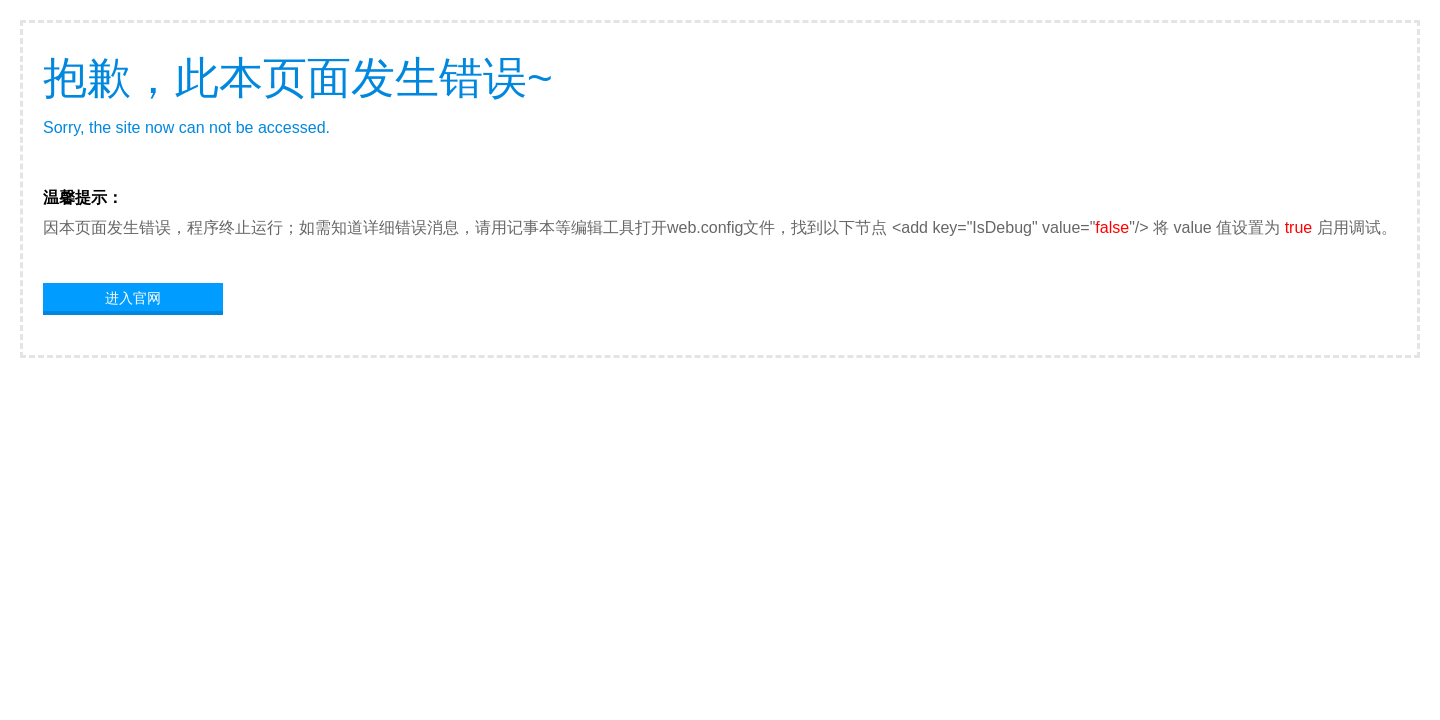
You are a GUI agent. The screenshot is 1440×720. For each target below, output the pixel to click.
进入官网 (133, 298)
